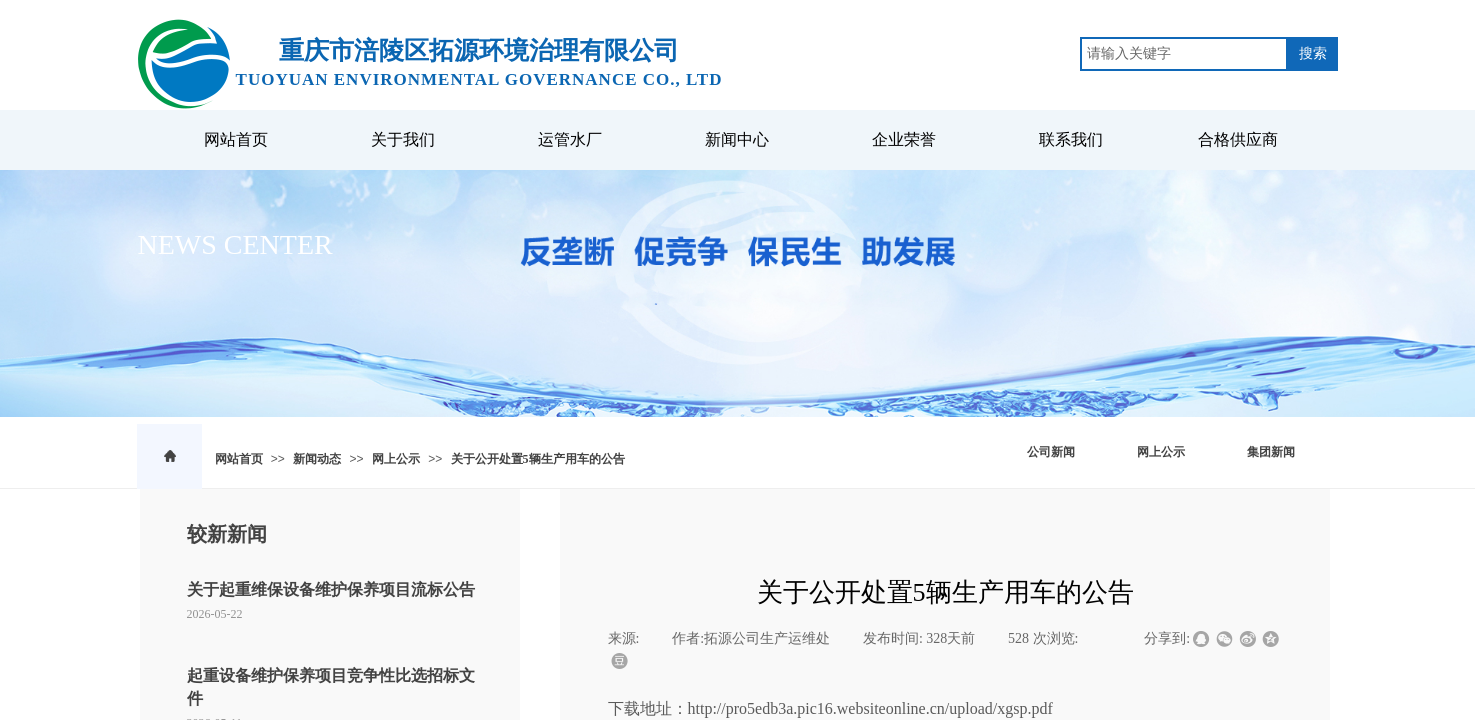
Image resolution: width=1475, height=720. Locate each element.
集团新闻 (1271, 452)
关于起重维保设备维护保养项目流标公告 (331, 589)
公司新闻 (1051, 452)
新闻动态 (317, 459)
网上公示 (396, 459)
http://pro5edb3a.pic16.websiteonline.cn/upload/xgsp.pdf (870, 708)
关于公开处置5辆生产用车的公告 (538, 459)
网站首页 (239, 459)
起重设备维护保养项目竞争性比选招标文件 (331, 686)
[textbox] (1184, 54)
